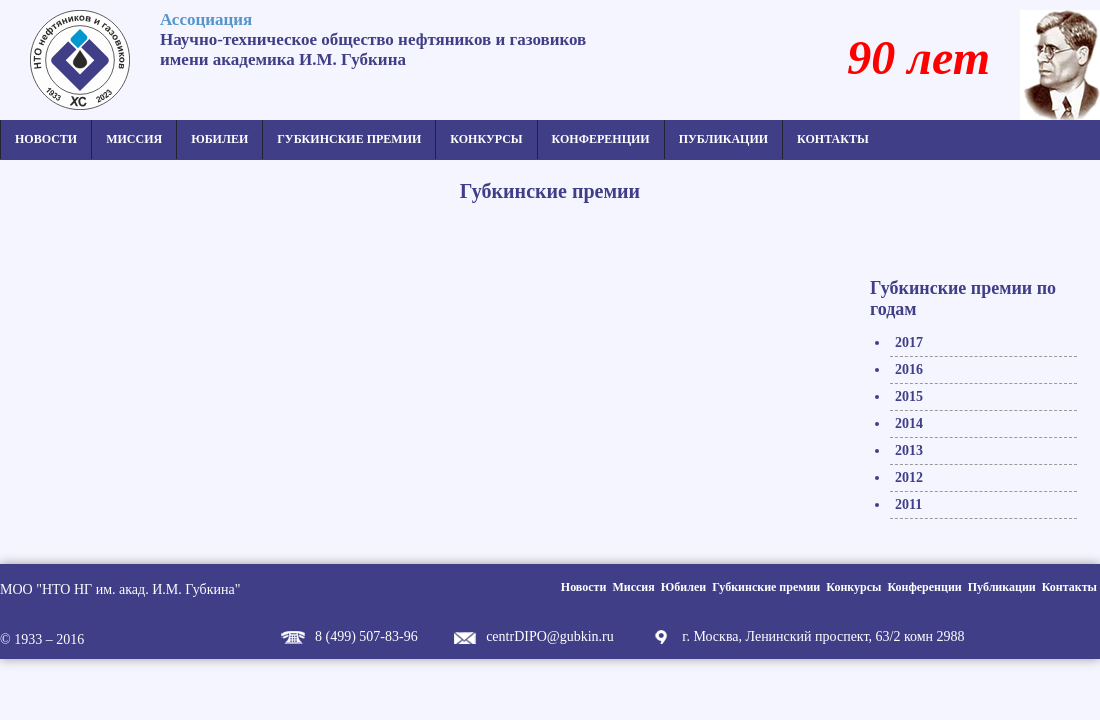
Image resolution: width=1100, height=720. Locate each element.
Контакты (833, 139)
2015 (909, 396)
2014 (909, 423)
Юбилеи (219, 139)
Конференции (601, 139)
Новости (46, 139)
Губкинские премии (349, 139)
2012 (909, 477)
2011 (908, 504)
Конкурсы (486, 139)
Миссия (134, 139)
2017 (909, 342)
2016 (909, 369)
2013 (909, 450)
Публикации (723, 139)
